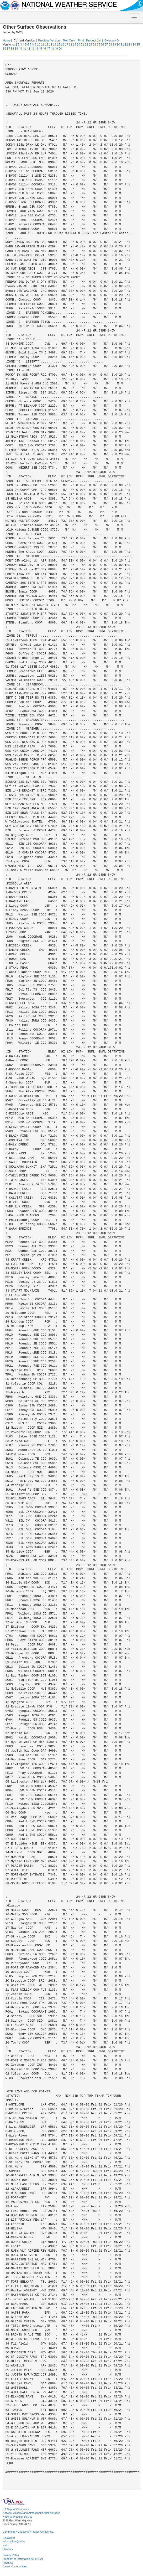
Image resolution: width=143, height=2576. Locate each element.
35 (138, 44)
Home (7, 40)
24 (94, 44)
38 (12, 48)
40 (20, 48)
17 (66, 44)
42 (28, 48)
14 (54, 44)
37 (8, 48)
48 (52, 48)
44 (36, 48)
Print (81, 40)
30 (118, 44)
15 (58, 44)
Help (5, 2545)
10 (38, 44)
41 (24, 48)
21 (82, 44)
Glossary (8, 2549)
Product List (93, 40)
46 (44, 48)
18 (70, 44)
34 (134, 44)
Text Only (69, 40)
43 (32, 48)
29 (114, 44)
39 (16, 48)
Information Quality (14, 2541)
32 (126, 44)
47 (48, 48)
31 (122, 44)
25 (98, 44)
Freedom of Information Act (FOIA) (23, 2558)
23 (90, 44)
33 (130, 44)
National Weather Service (17, 2516)
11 (42, 44)
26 (102, 44)
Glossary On (112, 40)
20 (78, 44)
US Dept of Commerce (16, 2509)
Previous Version (49, 40)
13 (50, 44)
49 (56, 48)
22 (86, 44)
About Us (8, 2562)
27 (106, 44)
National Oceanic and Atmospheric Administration (31, 2512)
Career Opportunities (15, 2566)
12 (46, 44)
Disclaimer (9, 2537)
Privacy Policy (11, 2555)
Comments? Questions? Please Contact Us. (28, 2531)
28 (110, 44)
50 (60, 48)
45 (40, 48)
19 (74, 44)
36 (4, 48)
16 (62, 44)
